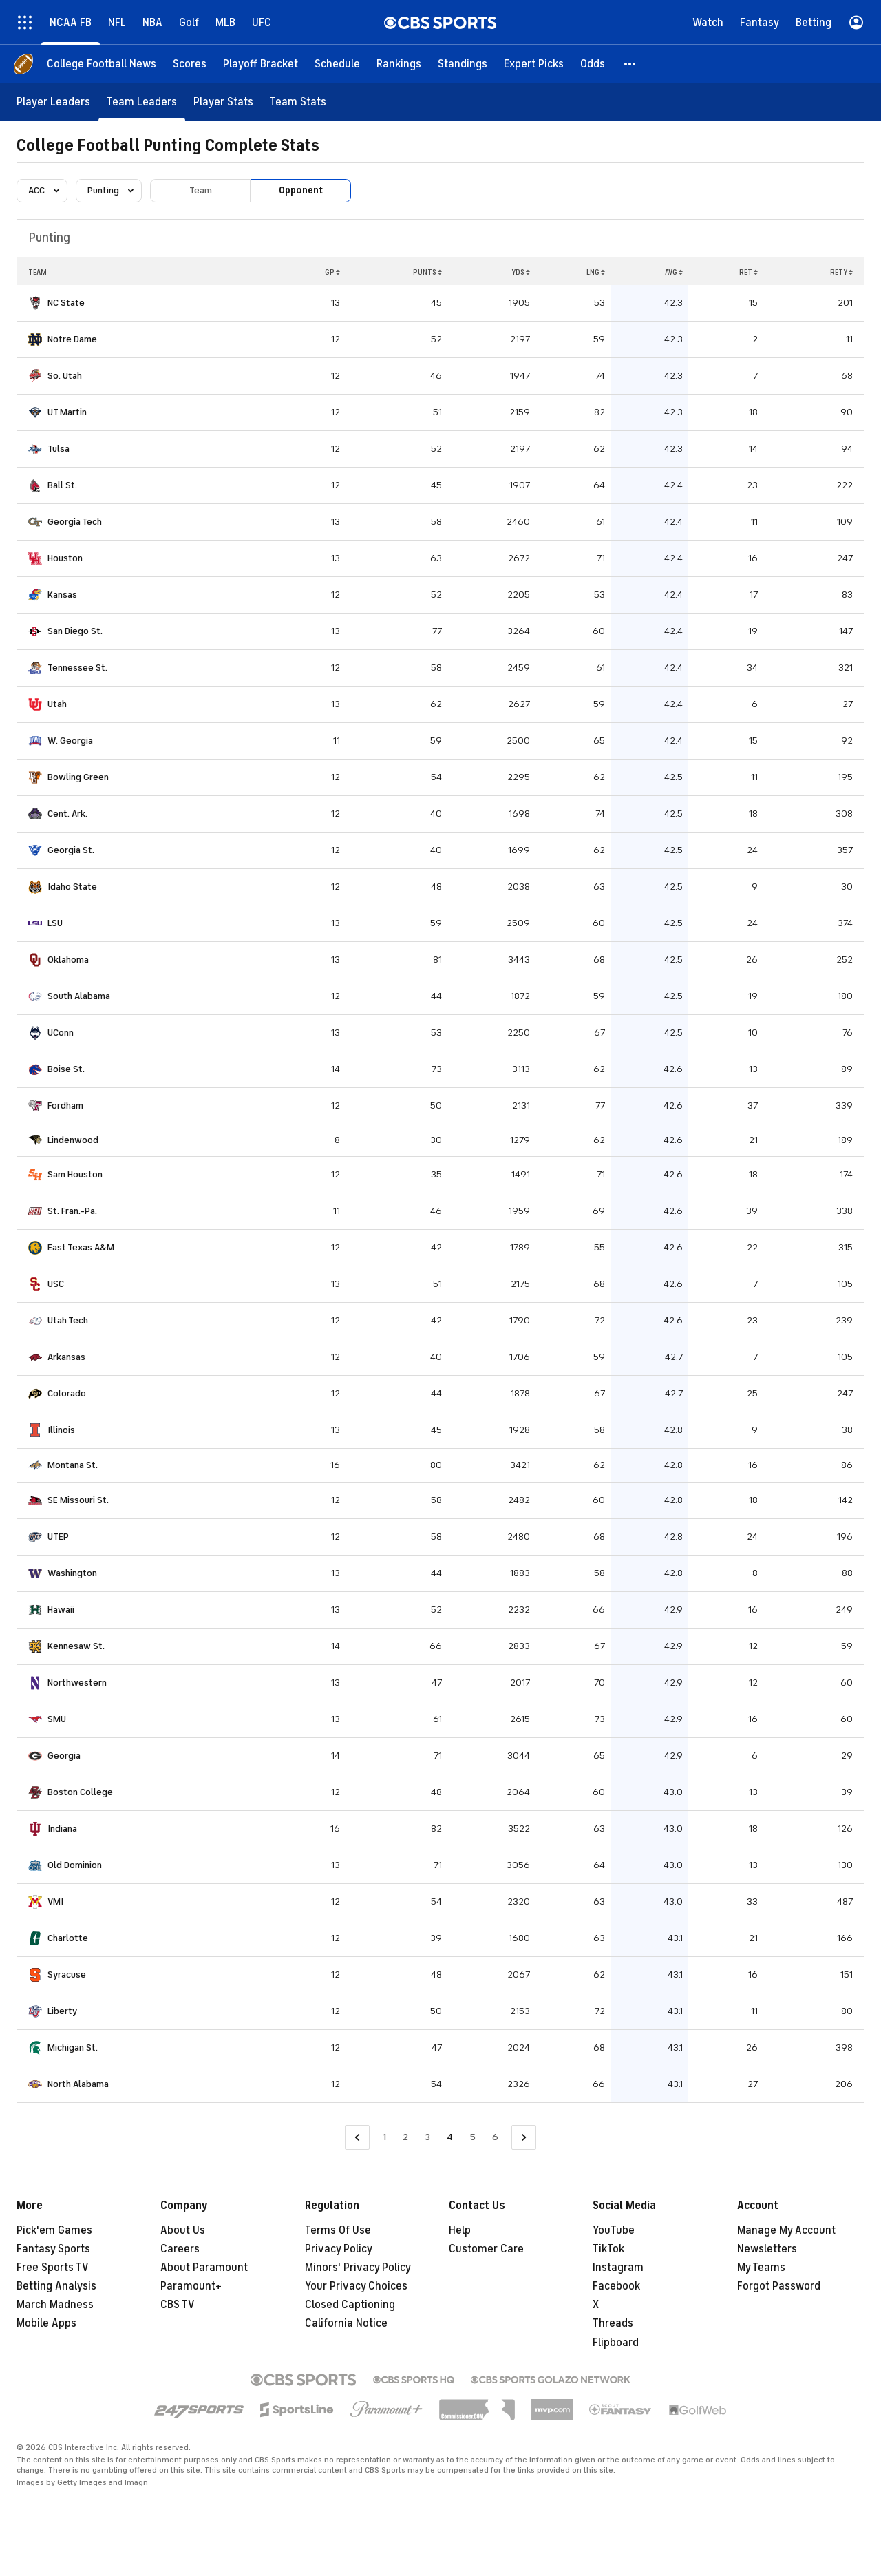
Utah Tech (67, 1320)
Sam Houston (75, 1174)
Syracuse (66, 1974)
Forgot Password (778, 2286)
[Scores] (189, 64)
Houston (65, 558)
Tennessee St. (77, 667)
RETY (841, 272)
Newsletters (767, 2249)
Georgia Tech (74, 521)
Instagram (618, 2267)
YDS (520, 272)
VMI (55, 1901)
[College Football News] (101, 64)
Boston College (80, 1792)
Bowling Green (78, 777)
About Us (182, 2230)
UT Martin (67, 412)
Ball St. (62, 485)
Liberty (62, 2011)
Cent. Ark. (67, 813)
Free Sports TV (53, 2267)
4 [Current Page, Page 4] (450, 2137)
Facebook (616, 2286)
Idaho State (72, 886)
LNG (595, 272)
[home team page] (35, 303)
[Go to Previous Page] (357, 2137)
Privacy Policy (338, 2249)
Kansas (62, 594)
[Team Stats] (298, 102)
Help (460, 2230)
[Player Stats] (223, 102)
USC (55, 1284)
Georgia (64, 1755)
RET (748, 272)
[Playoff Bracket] (260, 64)
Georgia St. (70, 850)
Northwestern (77, 1682)
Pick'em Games (54, 2230)
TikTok (608, 2249)
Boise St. (66, 1069)
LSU (55, 923)
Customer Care (486, 2249)
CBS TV (177, 2305)
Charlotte (67, 1938)
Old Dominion (74, 1865)
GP (332, 272)
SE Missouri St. (78, 1500)
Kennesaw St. (76, 1646)
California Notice (346, 2323)
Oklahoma (68, 959)
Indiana (62, 1828)
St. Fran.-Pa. (72, 1211)
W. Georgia (70, 740)
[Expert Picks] (534, 64)
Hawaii (60, 1609)
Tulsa (58, 448)
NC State (66, 302)
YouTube (614, 2230)
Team (200, 190)
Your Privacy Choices (356, 2286)
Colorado (66, 1393)
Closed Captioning (350, 2305)
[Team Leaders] (141, 102)
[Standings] (462, 64)
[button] (630, 64)
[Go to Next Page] (523, 2137)
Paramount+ (191, 2286)
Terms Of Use (338, 2230)
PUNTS (427, 272)
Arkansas (66, 1357)
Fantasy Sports (53, 2249)
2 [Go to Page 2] (405, 2137)
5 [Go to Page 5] (472, 2137)
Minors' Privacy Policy (358, 2267)
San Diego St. (75, 631)
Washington (72, 1573)
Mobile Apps (46, 2323)
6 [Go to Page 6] (495, 2137)
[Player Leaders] (53, 102)
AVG (674, 272)
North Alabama (78, 2084)
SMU (56, 1719)
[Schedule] (337, 64)
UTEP (58, 1536)
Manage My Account (786, 2230)
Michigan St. (72, 2047)
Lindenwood (72, 1140)
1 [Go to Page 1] (384, 2137)
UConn (60, 1032)
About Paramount (204, 2267)
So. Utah (64, 375)
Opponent (301, 190)
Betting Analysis (56, 2286)
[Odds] (592, 64)
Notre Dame (72, 339)
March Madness (55, 2305)
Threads (613, 2323)
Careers (180, 2249)
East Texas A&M (80, 1247)
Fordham (65, 1105)
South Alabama (78, 996)
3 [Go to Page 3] (427, 2137)
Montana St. (72, 1465)
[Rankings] (398, 64)
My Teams (761, 2267)
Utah (57, 704)
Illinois (61, 1430)
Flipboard (616, 2342)
